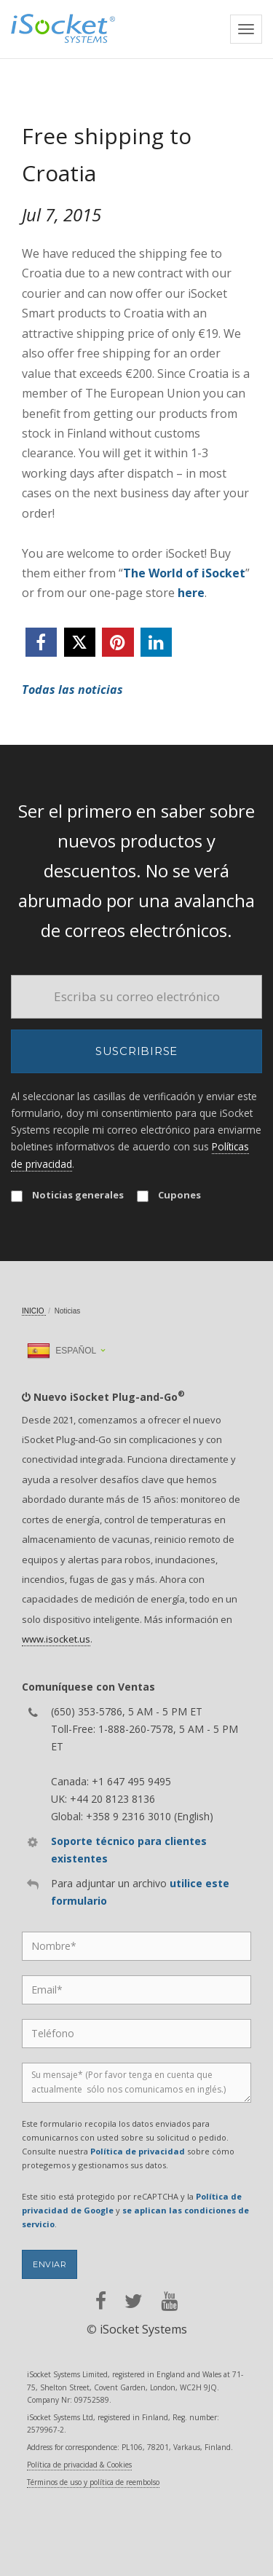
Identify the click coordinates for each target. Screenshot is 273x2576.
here (191, 593)
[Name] (136, 1946)
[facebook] (41, 642)
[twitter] (79, 642)
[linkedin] (156, 642)
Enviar (49, 2264)
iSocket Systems (143, 2329)
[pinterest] (117, 642)
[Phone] (136, 2033)
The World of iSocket (184, 573)
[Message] (136, 2083)
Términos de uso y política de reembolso (93, 2482)
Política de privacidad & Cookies (79, 2465)
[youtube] (169, 2301)
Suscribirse (136, 1051)
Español (61, 1351)
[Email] (136, 997)
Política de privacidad (137, 2151)
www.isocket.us (56, 1638)
